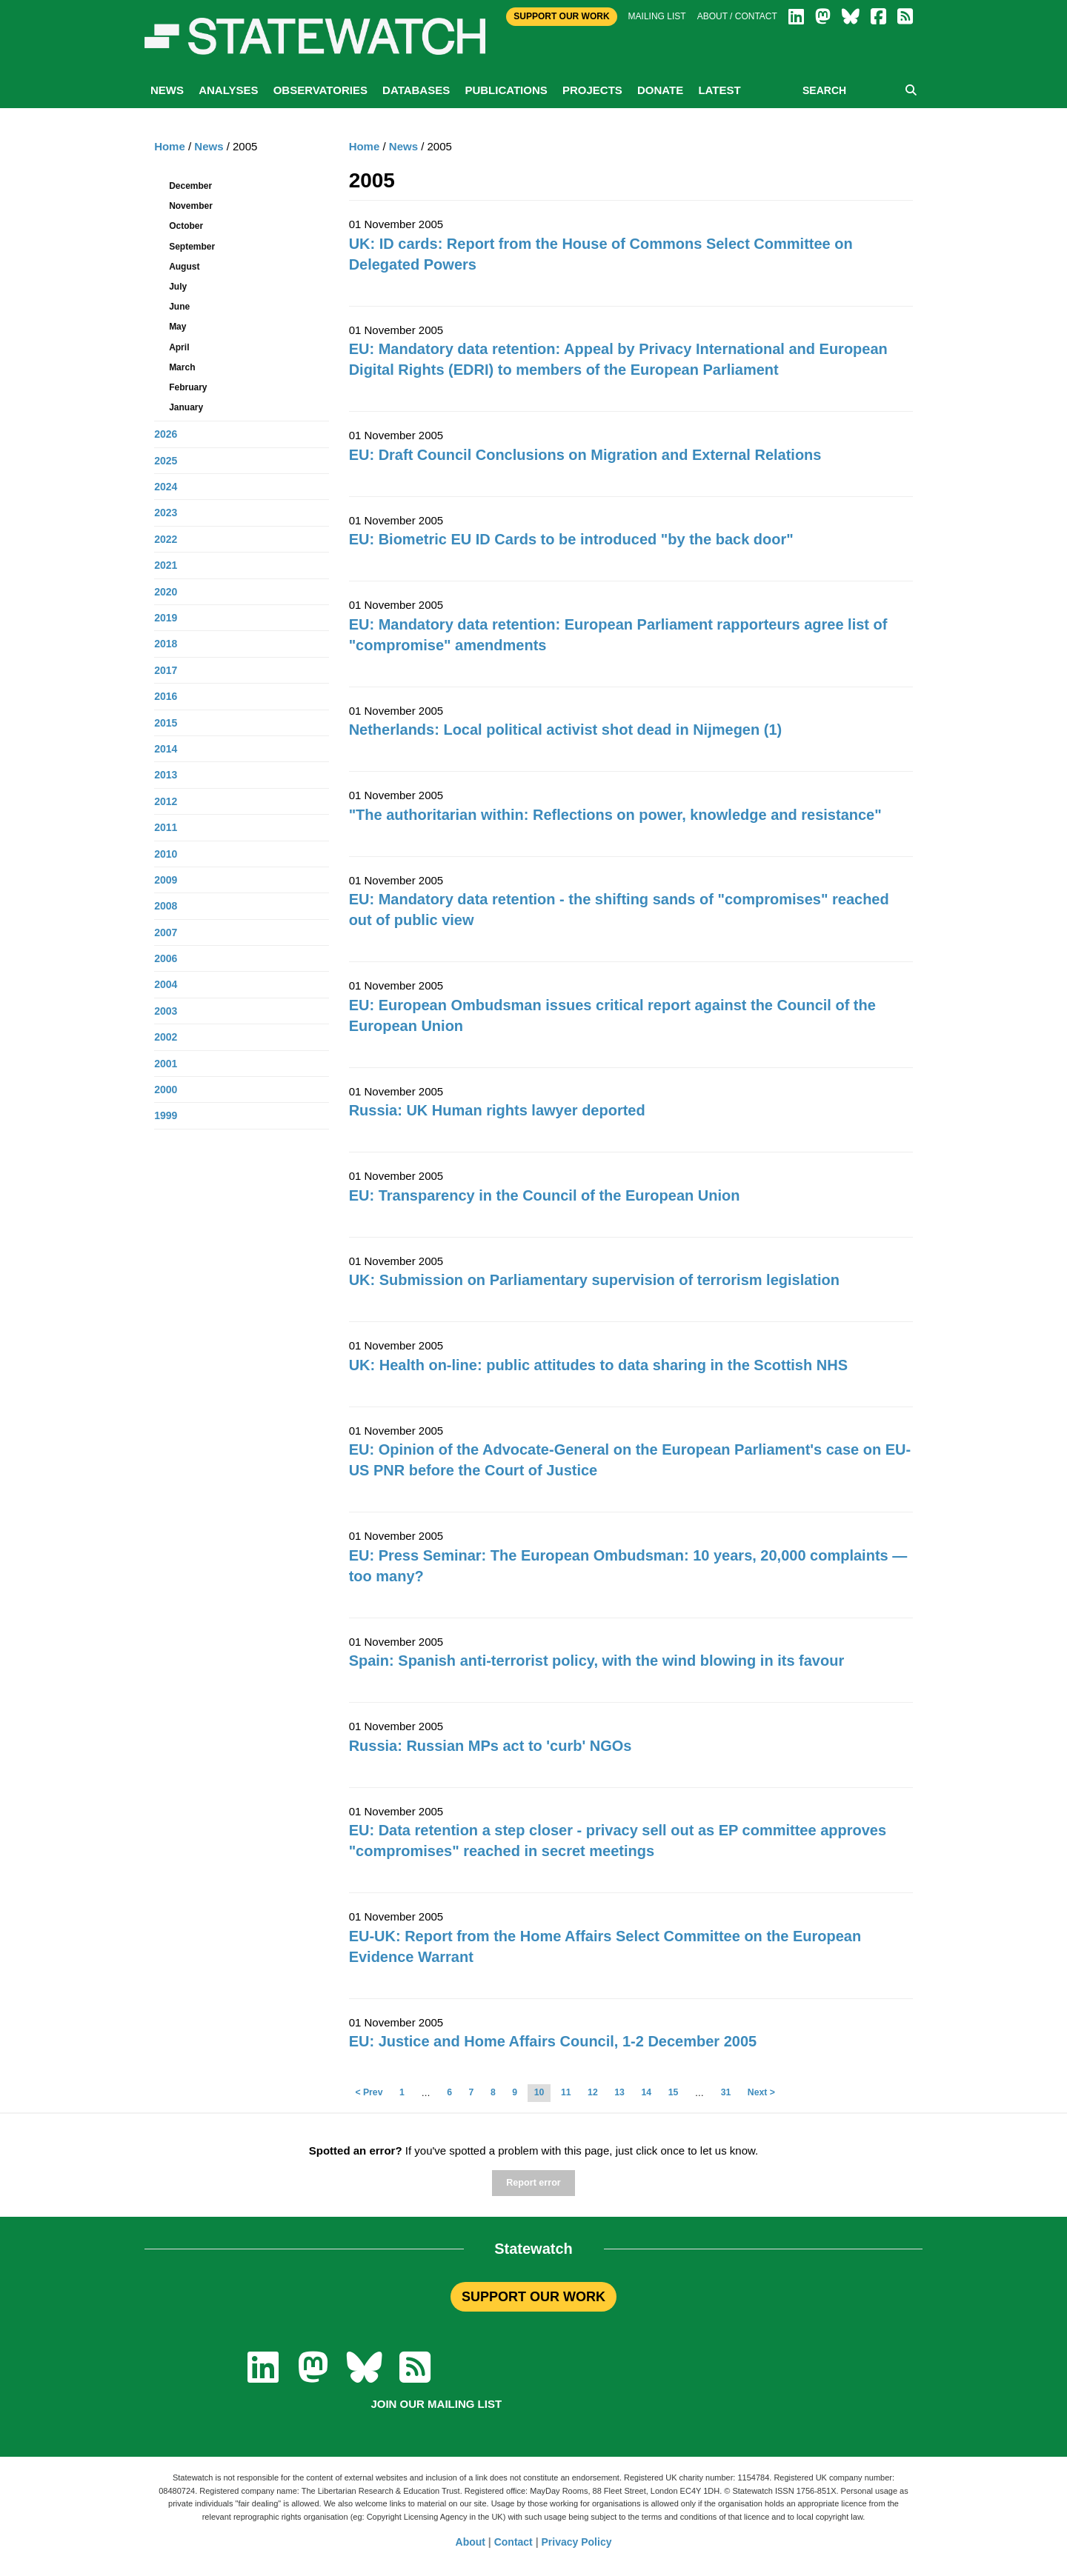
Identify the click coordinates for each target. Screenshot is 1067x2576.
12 (593, 2092)
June (179, 306)
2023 (165, 512)
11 (566, 2092)
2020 (165, 592)
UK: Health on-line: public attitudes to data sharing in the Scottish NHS (598, 1365)
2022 (165, 539)
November (191, 206)
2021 (165, 565)
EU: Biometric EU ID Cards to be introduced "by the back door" (571, 539)
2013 (165, 775)
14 (646, 2092)
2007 (165, 932)
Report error (533, 2183)
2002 (165, 1037)
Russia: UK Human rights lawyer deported (497, 1110)
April (179, 347)
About (470, 2542)
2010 (165, 854)
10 (539, 2092)
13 (619, 2092)
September (192, 246)
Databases (416, 90)
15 (673, 2092)
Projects (592, 90)
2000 (165, 1089)
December (190, 186)
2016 (165, 696)
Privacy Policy (577, 2542)
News (167, 90)
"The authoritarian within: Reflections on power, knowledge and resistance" (615, 815)
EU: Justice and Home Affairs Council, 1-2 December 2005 (553, 2041)
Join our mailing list (436, 2404)
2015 (165, 723)
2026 (165, 434)
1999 (165, 1115)
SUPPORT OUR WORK (533, 2296)
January (186, 407)
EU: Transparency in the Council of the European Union (544, 1195)
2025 (165, 461)
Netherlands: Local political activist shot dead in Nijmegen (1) (565, 729)
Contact (513, 2542)
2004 (165, 984)
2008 (165, 906)
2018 (165, 644)
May (177, 326)
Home (364, 146)
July (178, 286)
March (182, 367)
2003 (165, 1011)
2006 (165, 958)
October (186, 226)
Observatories (320, 90)
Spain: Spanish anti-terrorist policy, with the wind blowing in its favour (597, 1660)
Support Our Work (561, 16)
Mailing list (657, 16)
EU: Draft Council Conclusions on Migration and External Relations (585, 455)
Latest (719, 90)
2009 (165, 880)
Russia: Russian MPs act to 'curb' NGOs (490, 1746)
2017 (165, 670)
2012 (165, 801)
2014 (165, 749)
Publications (506, 90)
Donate (660, 90)
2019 (165, 618)
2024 (165, 487)
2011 (165, 827)
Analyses (228, 90)
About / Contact (737, 16)
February (188, 387)
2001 (165, 1064)
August (184, 266)
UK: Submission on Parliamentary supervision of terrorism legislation (594, 1280)
